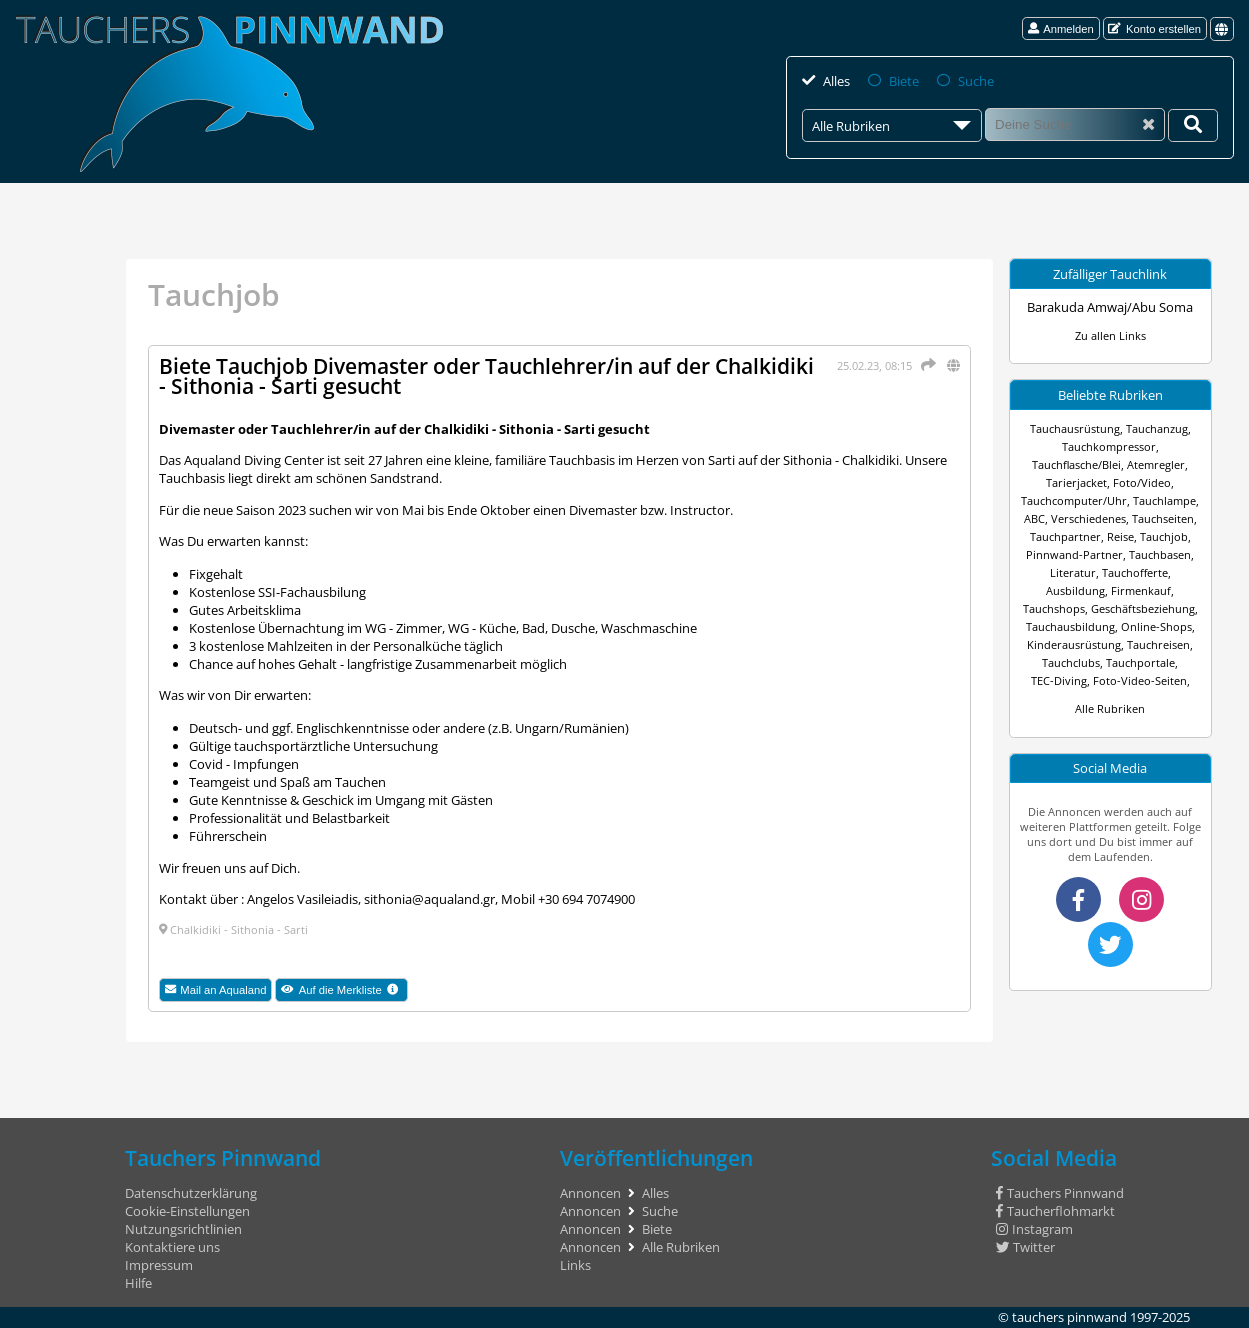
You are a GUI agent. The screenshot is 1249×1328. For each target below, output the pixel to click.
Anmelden (1061, 28)
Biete (904, 81)
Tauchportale (1140, 662)
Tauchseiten (1163, 518)
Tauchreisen (1158, 644)
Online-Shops (1156, 626)
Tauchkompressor (1109, 446)
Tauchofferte (1135, 572)
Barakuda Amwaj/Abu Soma (1110, 307)
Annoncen (590, 1193)
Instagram (1034, 1229)
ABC (1034, 518)
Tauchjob (1164, 536)
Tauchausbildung (1070, 626)
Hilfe (138, 1283)
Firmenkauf (1141, 590)
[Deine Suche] (1193, 125)
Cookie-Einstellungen (187, 1211)
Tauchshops (1054, 608)
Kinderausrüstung (1074, 644)
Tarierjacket (1076, 482)
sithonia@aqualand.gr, (431, 899)
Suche (976, 81)
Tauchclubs (1071, 662)
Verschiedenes (1088, 518)
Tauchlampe (1164, 500)
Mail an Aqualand (216, 989)
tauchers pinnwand (1069, 1317)
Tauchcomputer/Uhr (1074, 500)
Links (575, 1265)
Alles (836, 81)
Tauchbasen (1160, 554)
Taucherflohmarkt (1055, 1211)
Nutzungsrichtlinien (183, 1229)
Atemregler (1156, 464)
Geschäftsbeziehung (1143, 608)
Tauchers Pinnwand (1060, 1193)
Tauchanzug (1157, 428)
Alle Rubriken (1110, 708)
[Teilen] (925, 364)
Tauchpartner (1065, 536)
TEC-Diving (1059, 680)
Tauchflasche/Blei (1076, 464)
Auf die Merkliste (344, 990)
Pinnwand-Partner (1074, 554)
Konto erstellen (1154, 28)
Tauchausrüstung (1075, 428)
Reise (1120, 536)
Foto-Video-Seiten (1140, 680)
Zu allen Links (1110, 335)
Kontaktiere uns (172, 1247)
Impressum (159, 1265)
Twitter (1025, 1247)
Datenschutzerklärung (191, 1193)
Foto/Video (1142, 482)
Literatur (1073, 572)
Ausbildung (1075, 590)
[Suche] (1075, 124)
